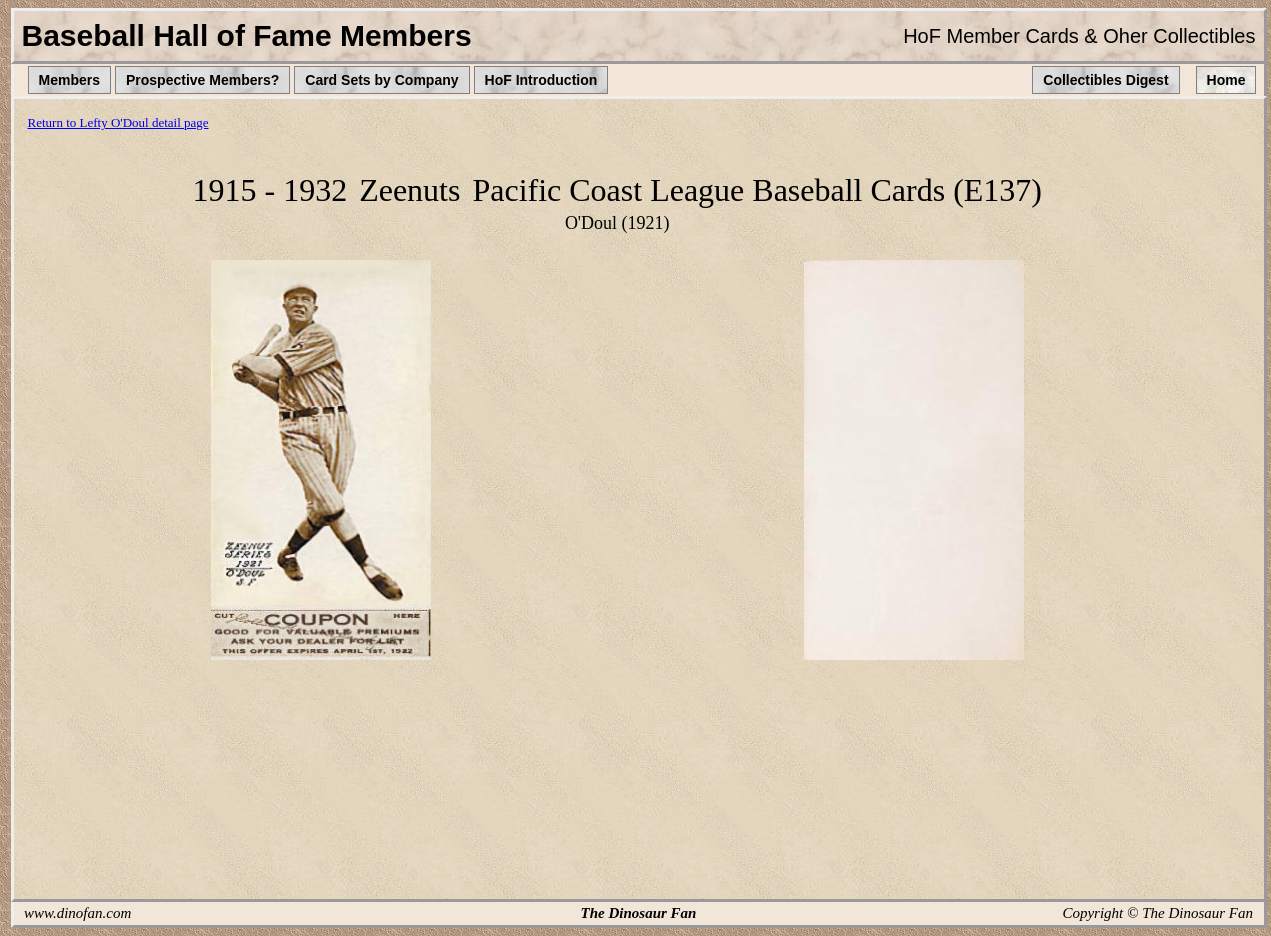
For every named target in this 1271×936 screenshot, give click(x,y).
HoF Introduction (541, 80)
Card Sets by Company (381, 80)
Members (69, 80)
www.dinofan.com (77, 913)
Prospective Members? (202, 80)
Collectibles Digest (1105, 80)
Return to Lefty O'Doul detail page (118, 122)
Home (1226, 80)
